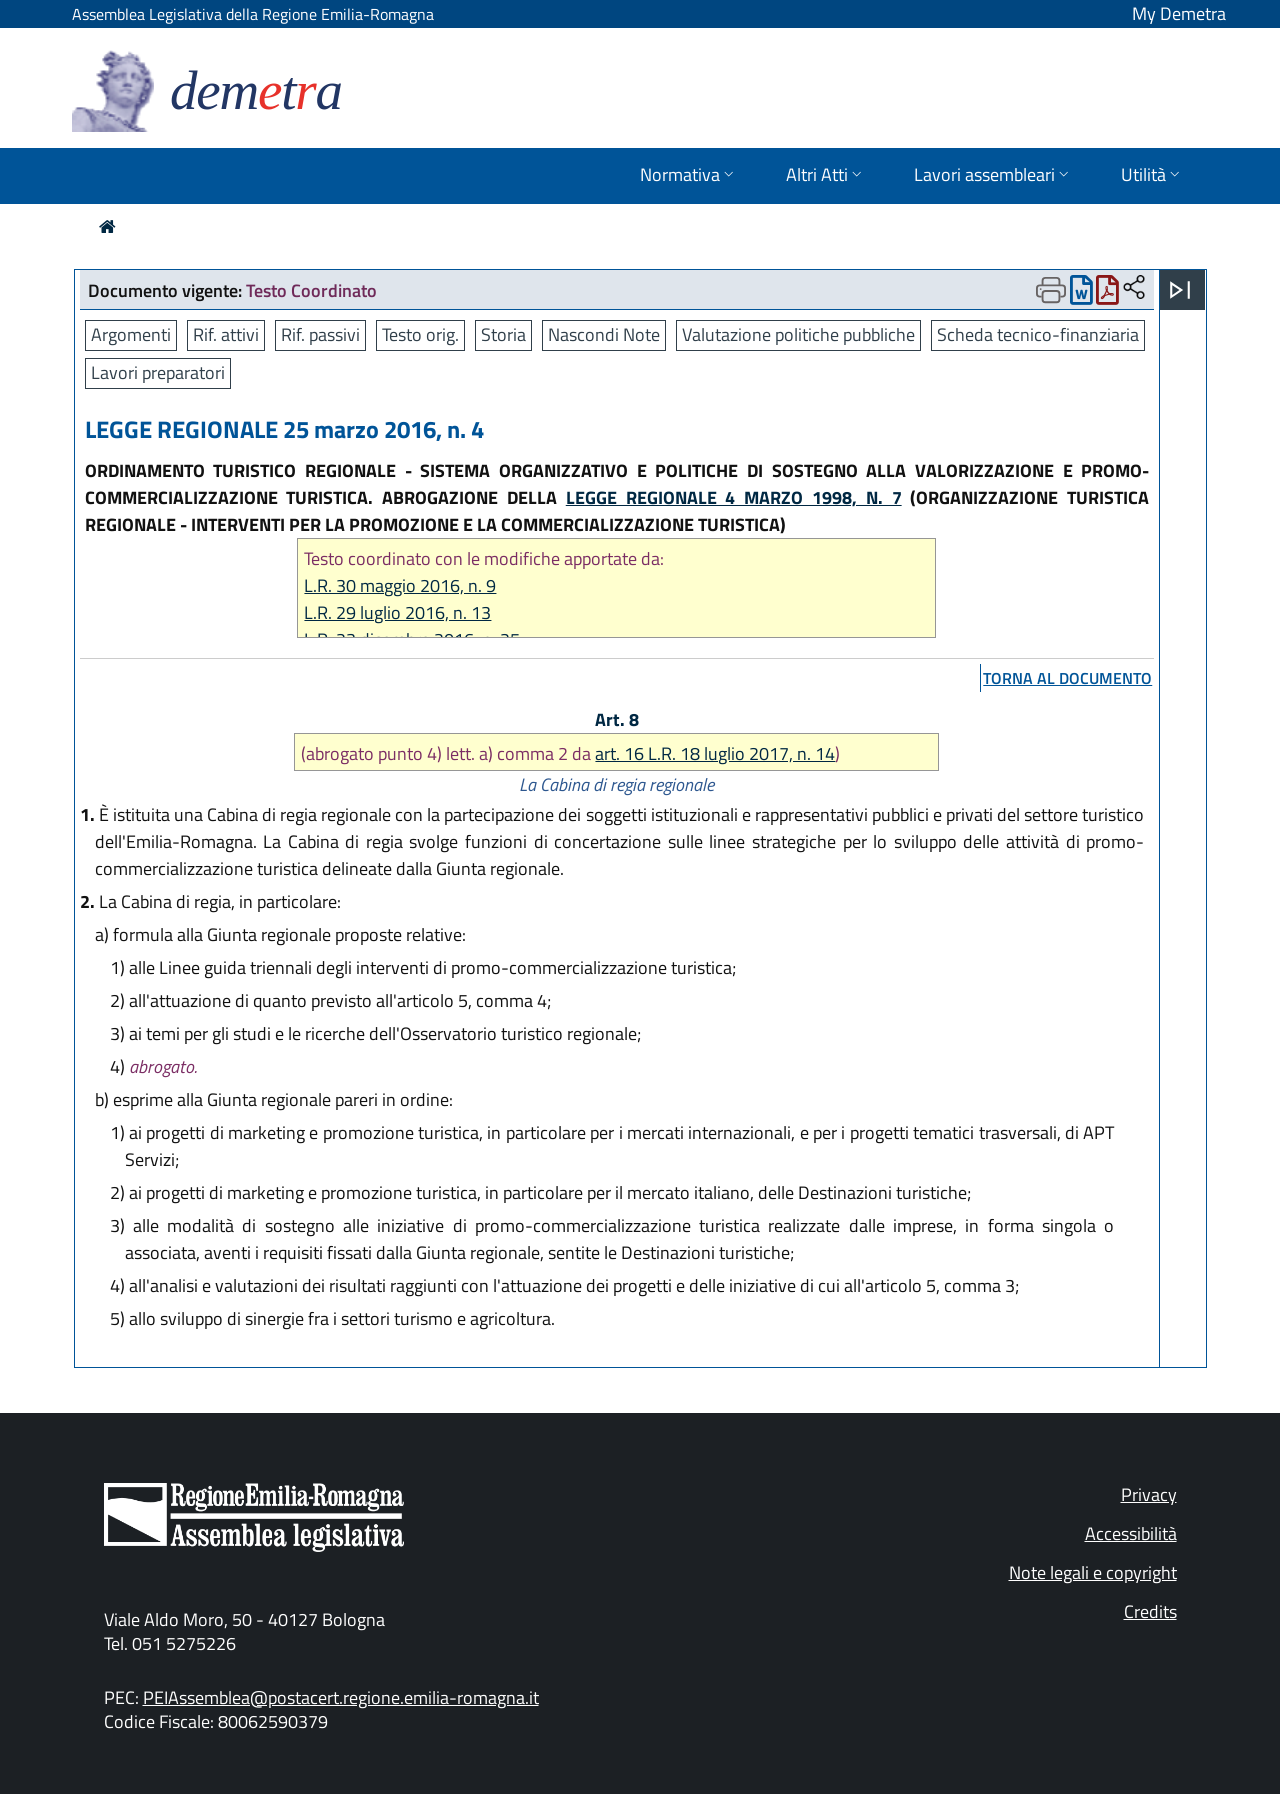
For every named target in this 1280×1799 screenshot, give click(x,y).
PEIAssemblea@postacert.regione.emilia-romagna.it (341, 1697)
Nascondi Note (604, 334)
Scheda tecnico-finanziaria (1038, 334)
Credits (1150, 1611)
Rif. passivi (320, 334)
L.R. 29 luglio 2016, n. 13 (397, 612)
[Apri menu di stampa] (1051, 290)
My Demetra (1179, 13)
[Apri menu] (1180, 290)
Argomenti (131, 334)
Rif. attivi (226, 334)
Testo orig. (420, 334)
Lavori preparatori (158, 372)
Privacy (1149, 1494)
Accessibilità (1131, 1533)
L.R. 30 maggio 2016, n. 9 (400, 585)
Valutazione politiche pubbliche (798, 334)
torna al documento (1067, 678)
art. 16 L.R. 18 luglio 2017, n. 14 (715, 753)
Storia (503, 334)
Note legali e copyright (1093, 1572)
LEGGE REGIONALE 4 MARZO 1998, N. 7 (734, 497)
